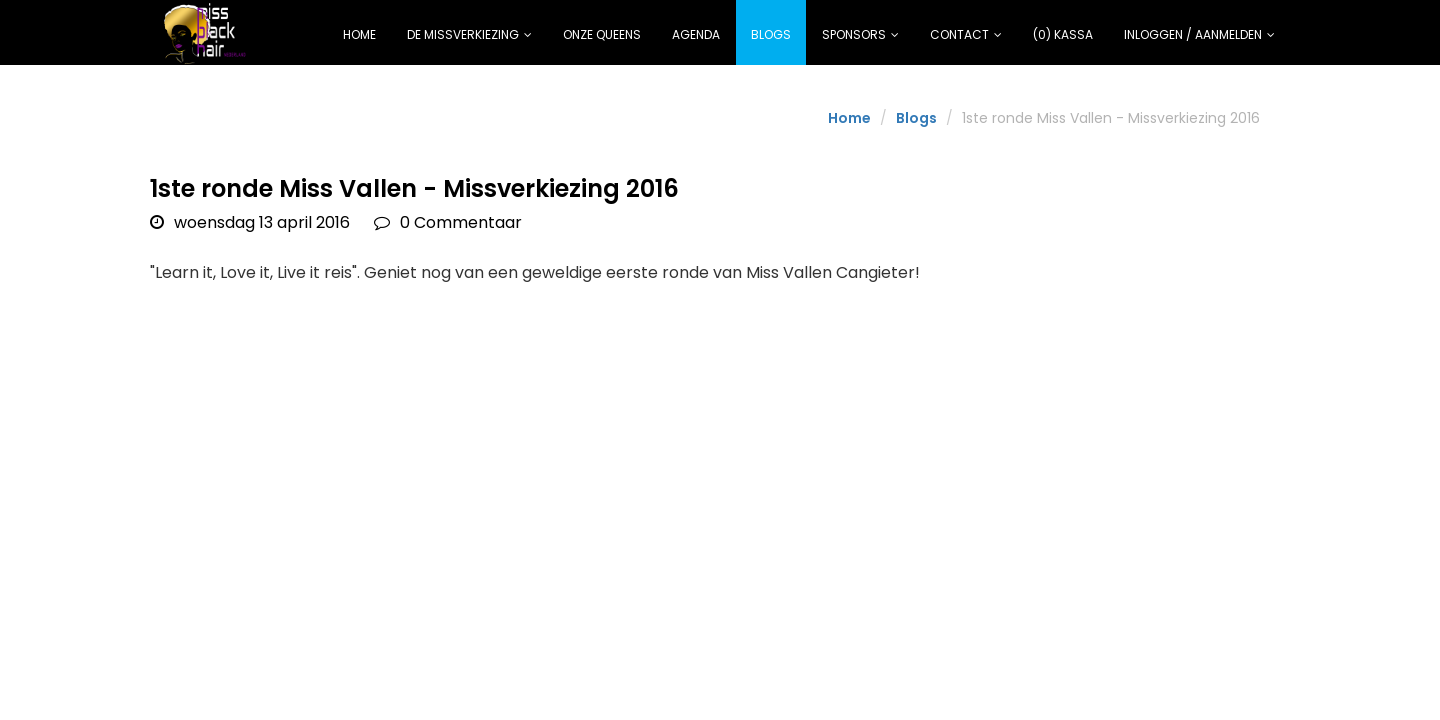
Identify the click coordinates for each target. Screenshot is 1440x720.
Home (359, 34)
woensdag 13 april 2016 (250, 222)
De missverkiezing (469, 34)
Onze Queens (602, 34)
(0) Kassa (1063, 34)
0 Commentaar (448, 222)
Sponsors (860, 34)
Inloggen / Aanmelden (1199, 34)
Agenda (696, 34)
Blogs (771, 34)
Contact (966, 34)
